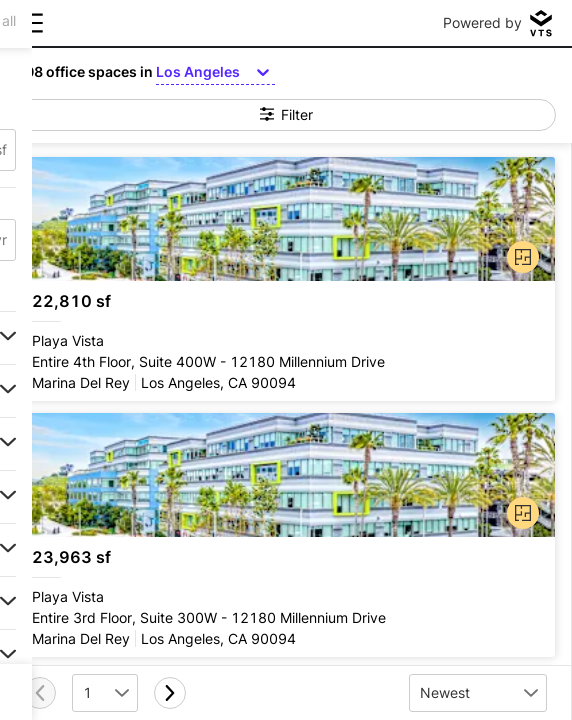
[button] (519, 253)
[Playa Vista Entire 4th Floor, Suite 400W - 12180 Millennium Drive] (285, 279)
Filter (286, 114)
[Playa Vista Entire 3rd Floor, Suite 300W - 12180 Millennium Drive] (285, 535)
